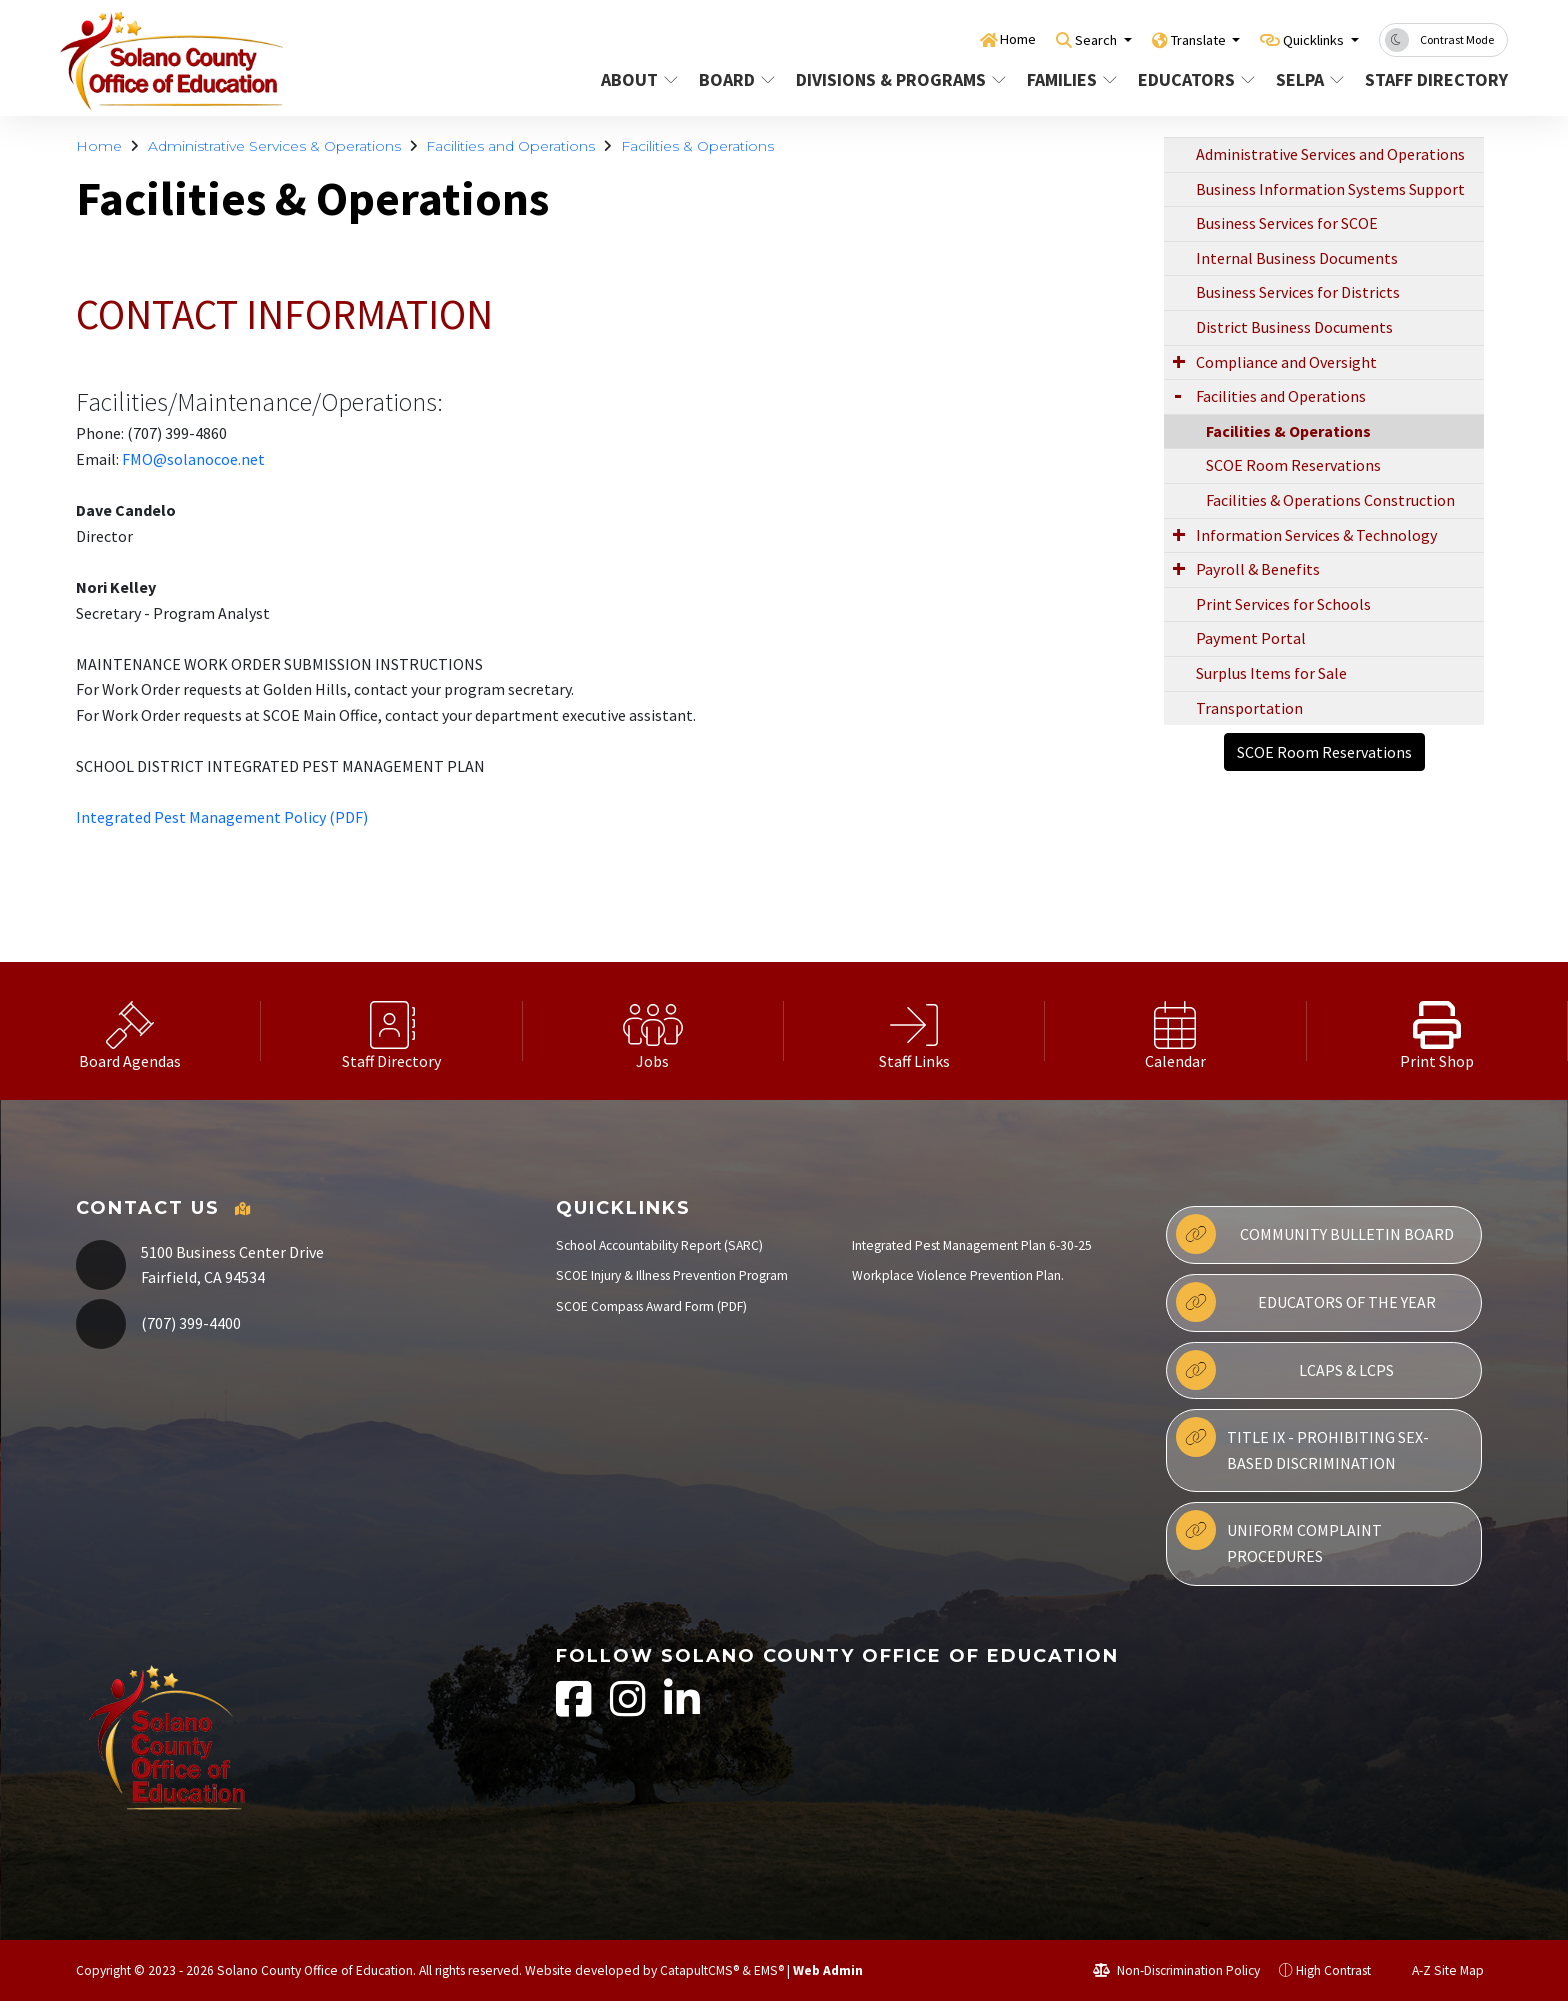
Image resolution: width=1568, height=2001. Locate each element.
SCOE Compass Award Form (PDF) (651, 1306)
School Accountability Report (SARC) (659, 1245)
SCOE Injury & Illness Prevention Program (672, 1275)
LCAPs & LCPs (1285, 1370)
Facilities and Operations (510, 146)
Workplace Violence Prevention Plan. (958, 1275)
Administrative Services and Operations (1330, 154)
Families (1072, 79)
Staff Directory (1429, 79)
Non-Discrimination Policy (1176, 1970)
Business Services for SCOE (1287, 223)
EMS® (769, 1970)
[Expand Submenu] (1179, 361)
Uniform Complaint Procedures (1279, 1538)
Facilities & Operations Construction (1330, 500)
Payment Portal (1251, 638)
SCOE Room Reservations (1293, 465)
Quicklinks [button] (1305, 39)
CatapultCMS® (699, 1970)
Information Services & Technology (1316, 535)
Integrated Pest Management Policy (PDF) (222, 817)
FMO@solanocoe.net (193, 459)
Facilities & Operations (697, 146)
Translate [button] (1171, 39)
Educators (1195, 79)
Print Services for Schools (1283, 604)
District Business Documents (1294, 327)
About (640, 79)
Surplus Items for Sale (1271, 673)
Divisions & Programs (895, 79)
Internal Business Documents (1297, 258)
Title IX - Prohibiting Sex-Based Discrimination (1302, 1445)
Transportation (1249, 708)
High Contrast (1333, 1970)
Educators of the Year (1305, 1302)
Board (737, 79)
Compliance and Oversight (1286, 362)
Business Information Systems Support (1330, 189)
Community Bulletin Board (1314, 1234)
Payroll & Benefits (1258, 569)
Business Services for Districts (1298, 292)
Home (967, 39)
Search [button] (1055, 39)
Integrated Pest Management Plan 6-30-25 (972, 1245)
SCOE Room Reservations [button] (1324, 752)
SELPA (1310, 79)
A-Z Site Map (1437, 1970)
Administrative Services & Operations (274, 146)
